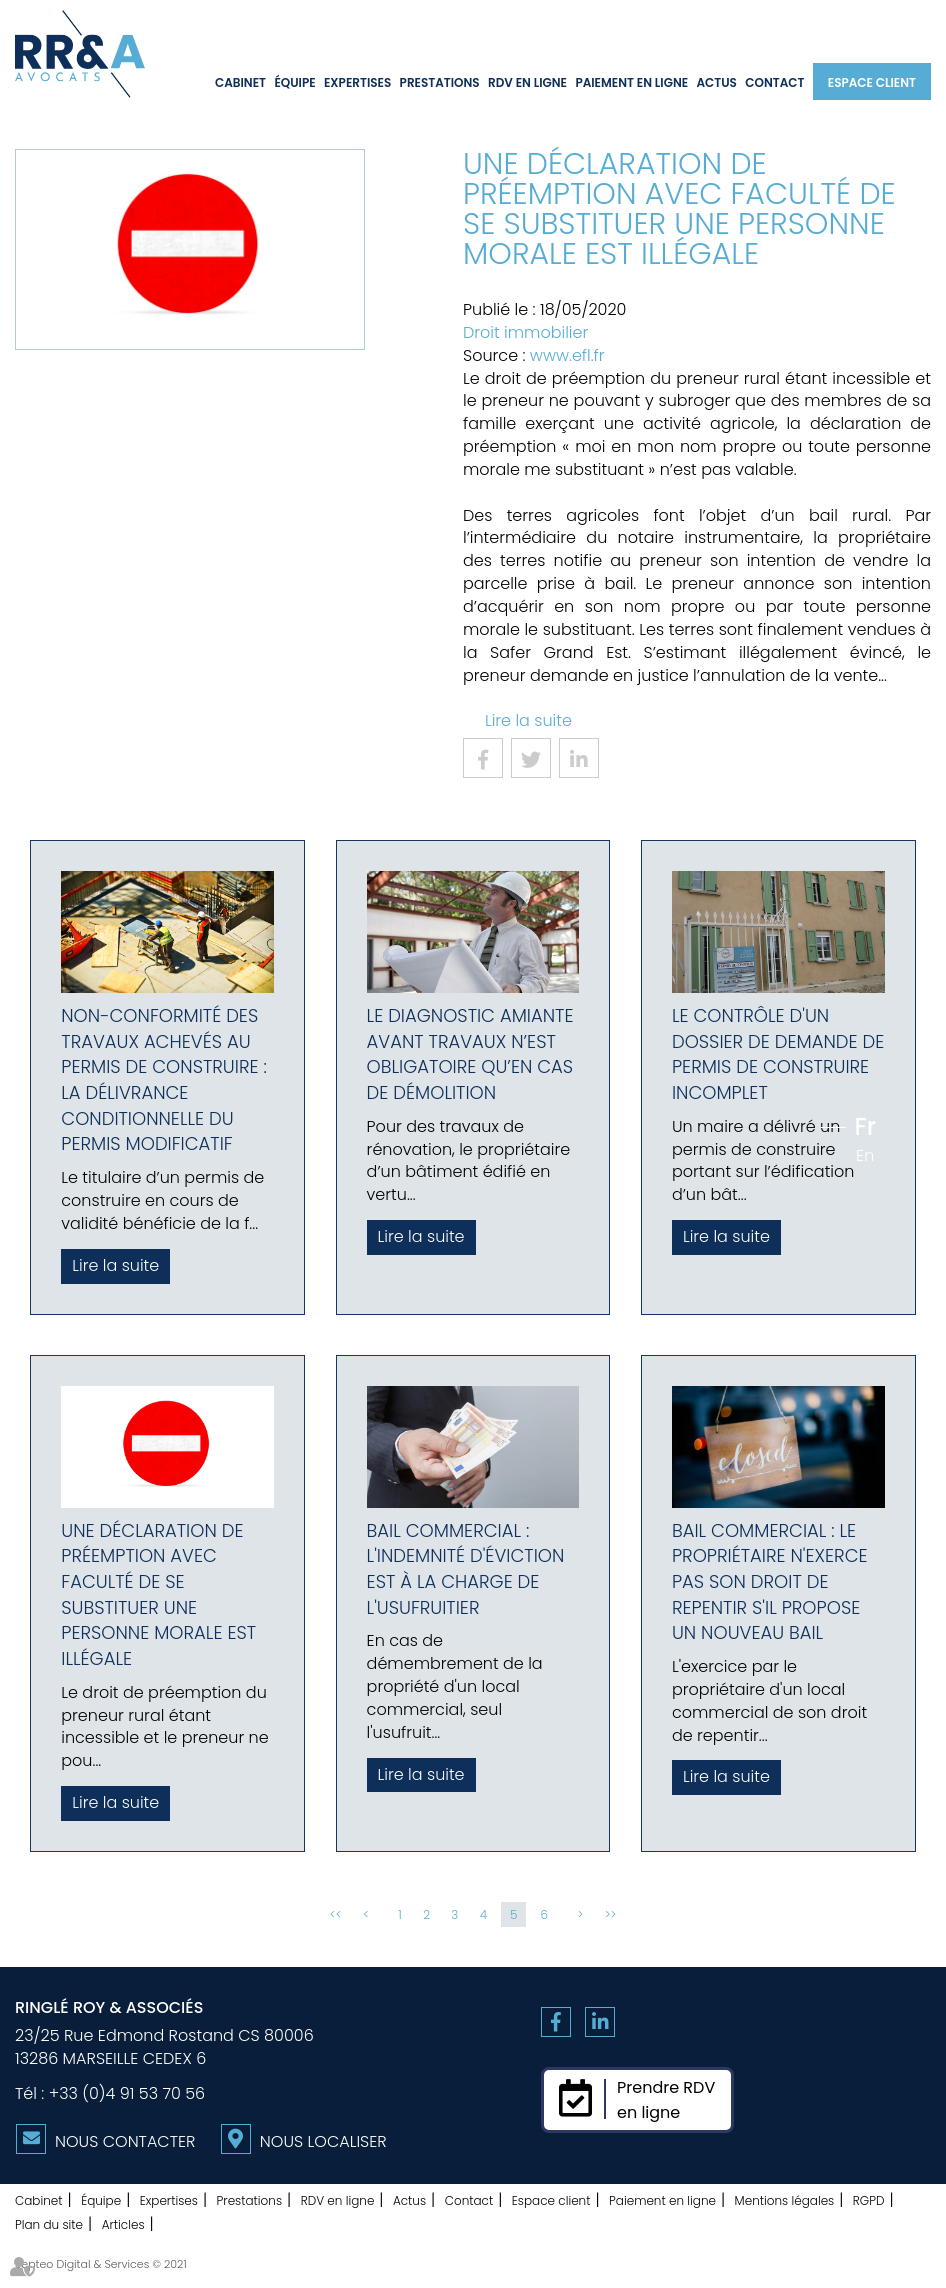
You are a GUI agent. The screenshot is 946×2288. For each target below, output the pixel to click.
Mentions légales (785, 2200)
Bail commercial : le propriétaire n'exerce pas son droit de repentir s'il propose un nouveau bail (770, 1582)
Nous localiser (323, 2141)
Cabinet (240, 82)
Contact (774, 82)
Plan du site (49, 2224)
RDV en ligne (527, 82)
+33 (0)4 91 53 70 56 (127, 2093)
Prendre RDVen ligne (666, 2100)
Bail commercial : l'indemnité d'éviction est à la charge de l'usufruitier (466, 1569)
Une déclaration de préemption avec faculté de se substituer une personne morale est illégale (158, 1595)
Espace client (872, 82)
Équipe (294, 82)
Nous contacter (125, 2141)
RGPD (869, 2200)
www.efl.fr (567, 355)
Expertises (357, 82)
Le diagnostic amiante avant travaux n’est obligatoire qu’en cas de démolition (470, 1054)
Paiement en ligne (631, 82)
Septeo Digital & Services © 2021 (101, 2264)
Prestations (440, 82)
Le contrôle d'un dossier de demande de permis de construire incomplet (778, 1054)
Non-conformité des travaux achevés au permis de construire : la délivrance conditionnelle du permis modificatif (164, 1080)
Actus (716, 82)
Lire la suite (528, 720)
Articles (123, 2224)
